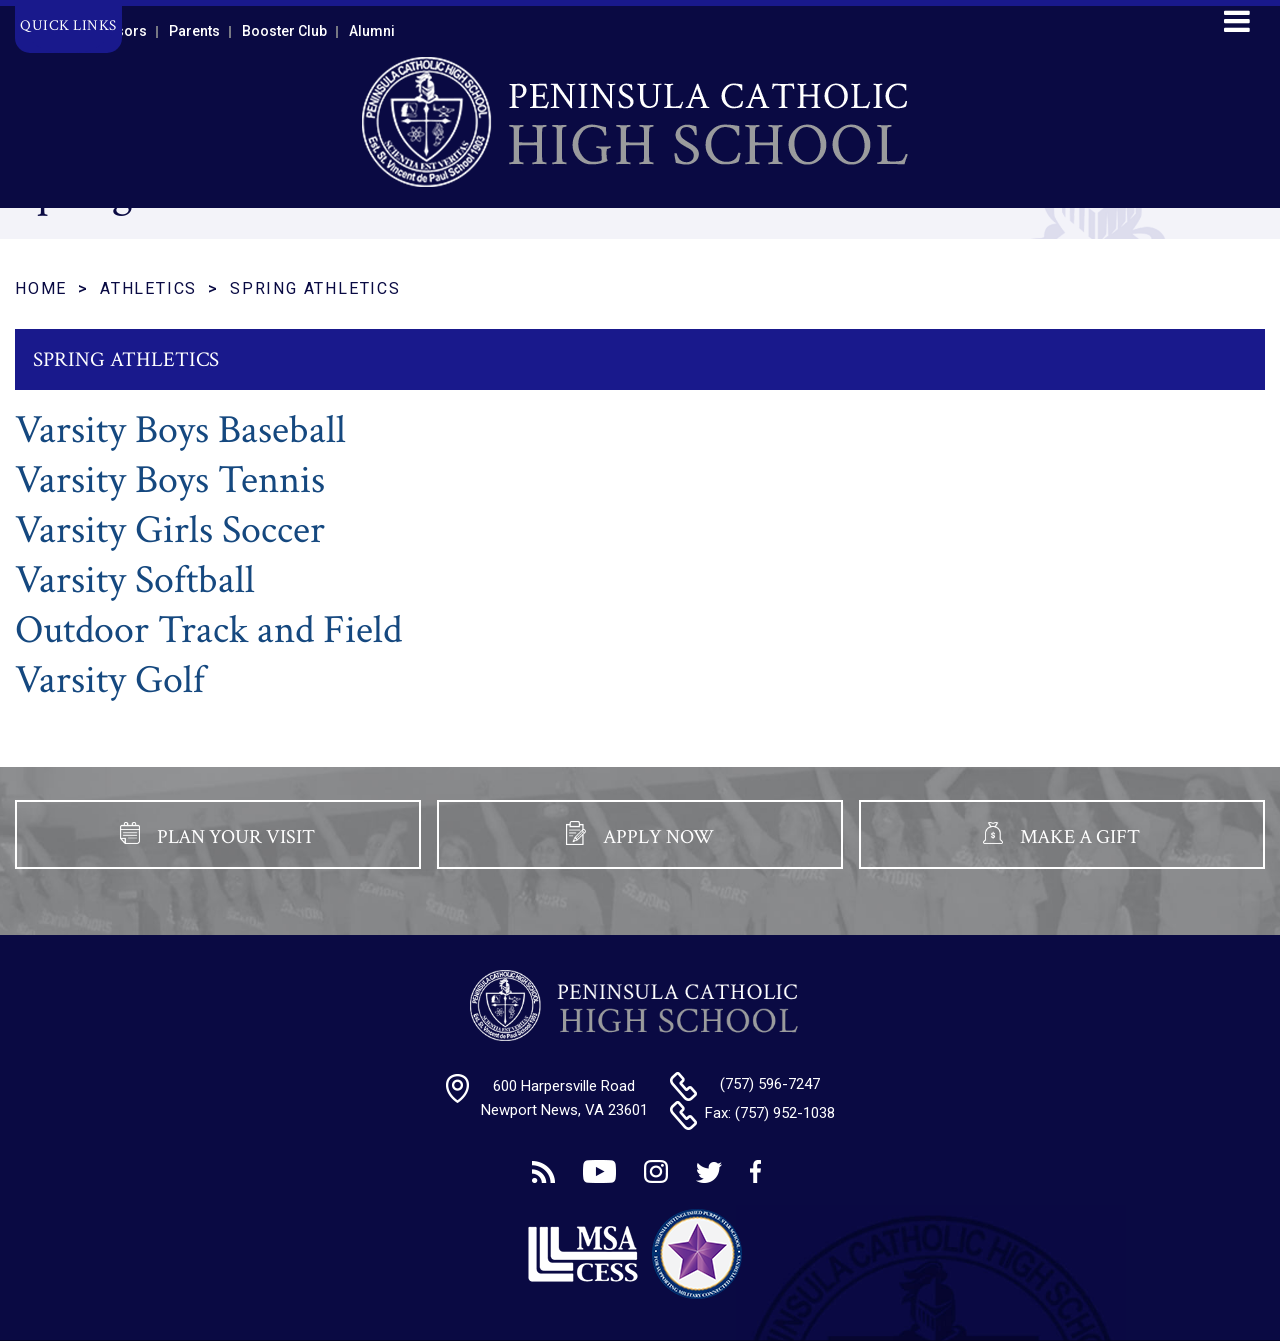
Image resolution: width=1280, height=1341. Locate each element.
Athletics (148, 288)
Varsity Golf (110, 680)
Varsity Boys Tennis (170, 480)
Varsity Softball (135, 580)
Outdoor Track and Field (208, 630)
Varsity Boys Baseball (180, 430)
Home (41, 288)
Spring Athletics (315, 288)
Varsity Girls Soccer (170, 530)
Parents (194, 31)
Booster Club (284, 31)
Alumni (372, 31)
